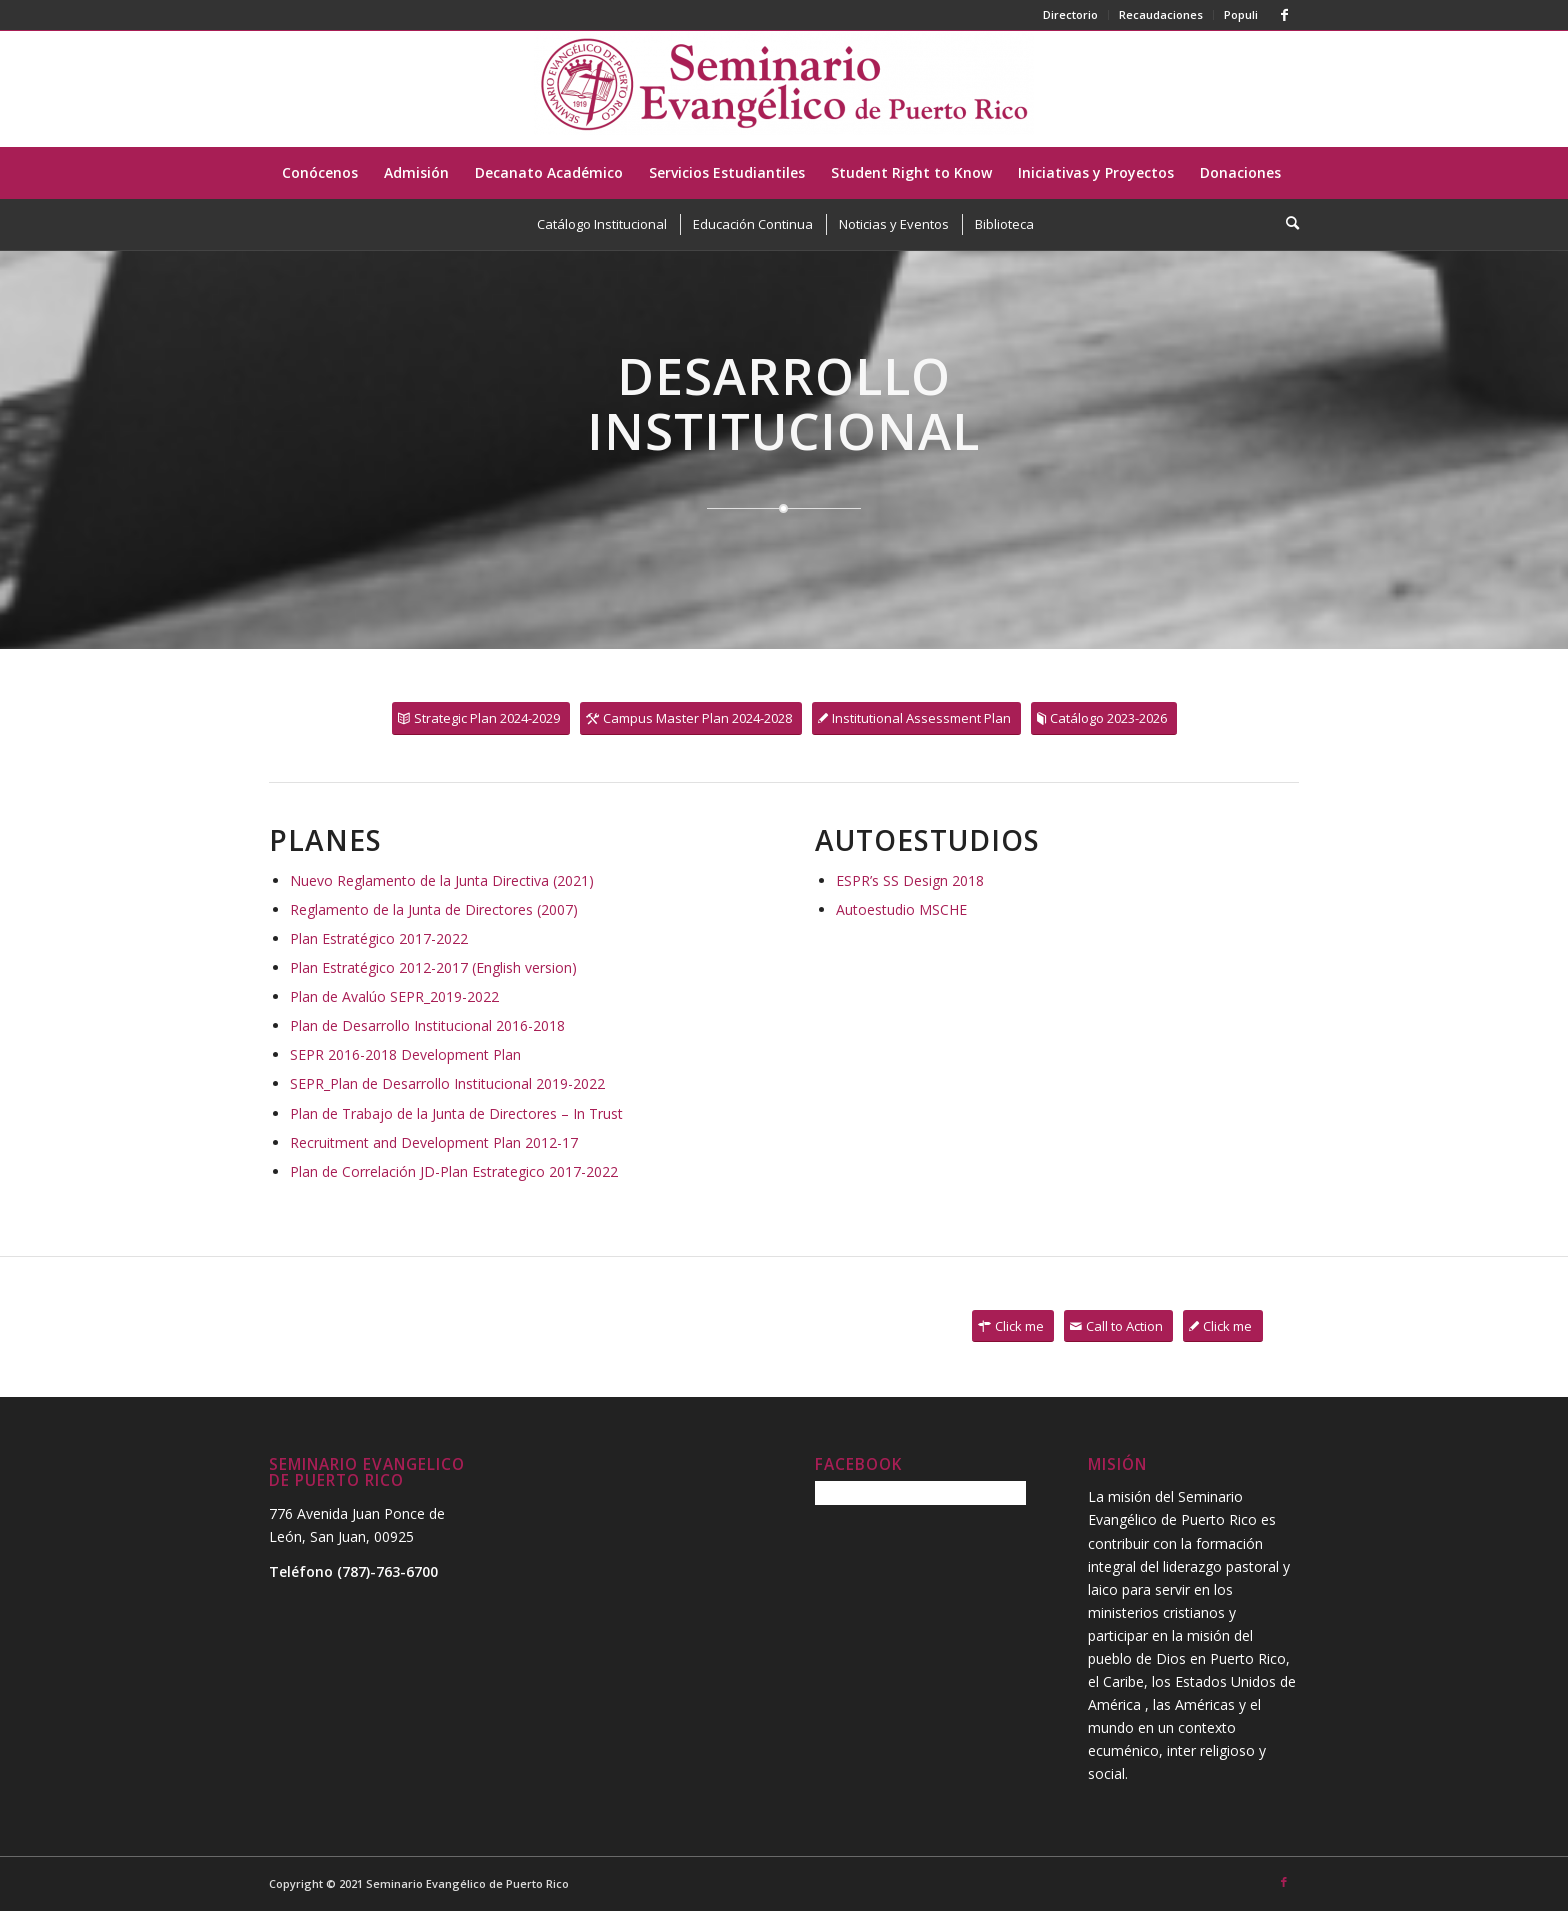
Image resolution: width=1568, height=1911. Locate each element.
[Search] (1286, 223)
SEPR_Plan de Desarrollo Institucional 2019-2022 (447, 1083)
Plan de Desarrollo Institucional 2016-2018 (427, 1025)
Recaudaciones (1161, 14)
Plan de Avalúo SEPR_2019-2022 (394, 996)
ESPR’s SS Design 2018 (910, 880)
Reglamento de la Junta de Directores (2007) (434, 909)
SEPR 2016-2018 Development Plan (405, 1054)
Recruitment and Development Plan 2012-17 (434, 1142)
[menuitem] (1071, 15)
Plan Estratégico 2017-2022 (379, 938)
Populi (1241, 14)
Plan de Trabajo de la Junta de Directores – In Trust (456, 1113)
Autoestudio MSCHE (901, 909)
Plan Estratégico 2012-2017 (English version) (433, 967)
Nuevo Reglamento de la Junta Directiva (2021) (442, 880)
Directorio (1070, 14)
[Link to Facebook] (1284, 15)
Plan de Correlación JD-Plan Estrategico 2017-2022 (454, 1171)
